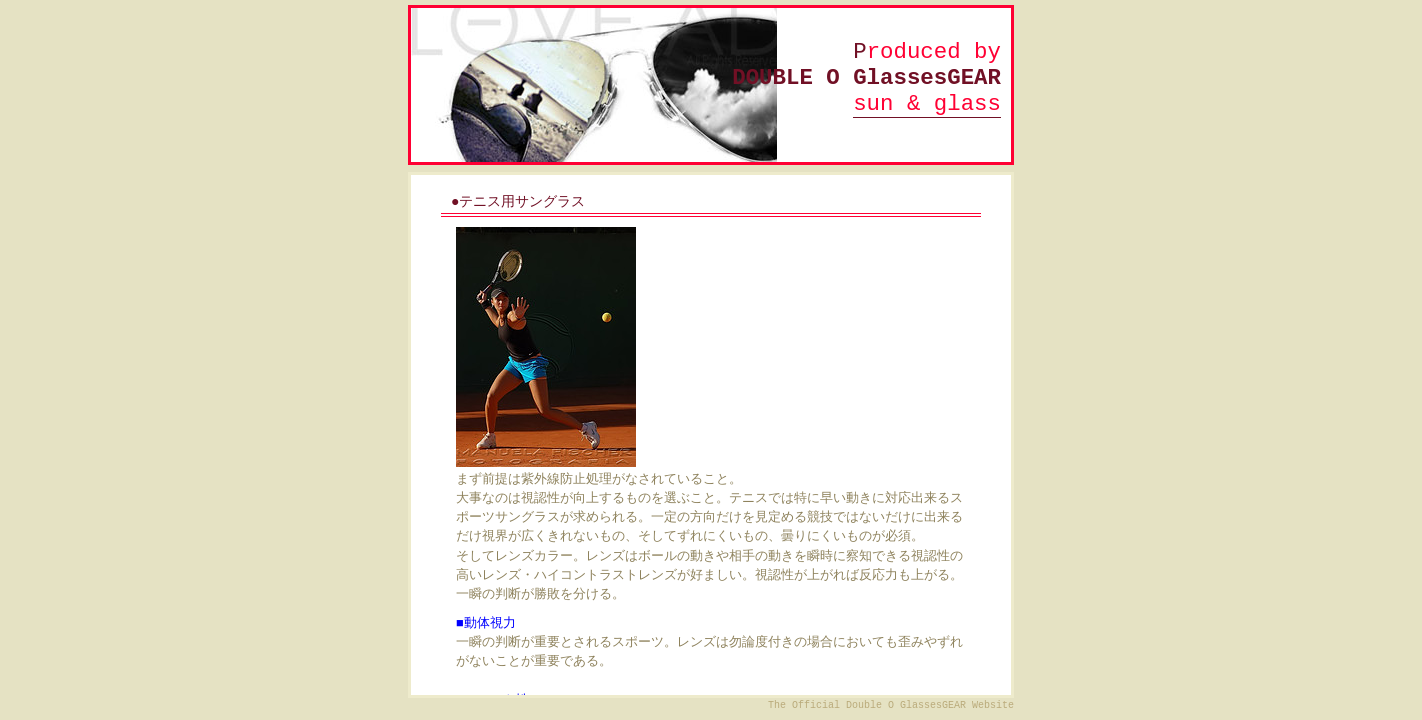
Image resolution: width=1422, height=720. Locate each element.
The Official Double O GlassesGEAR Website (891, 705)
